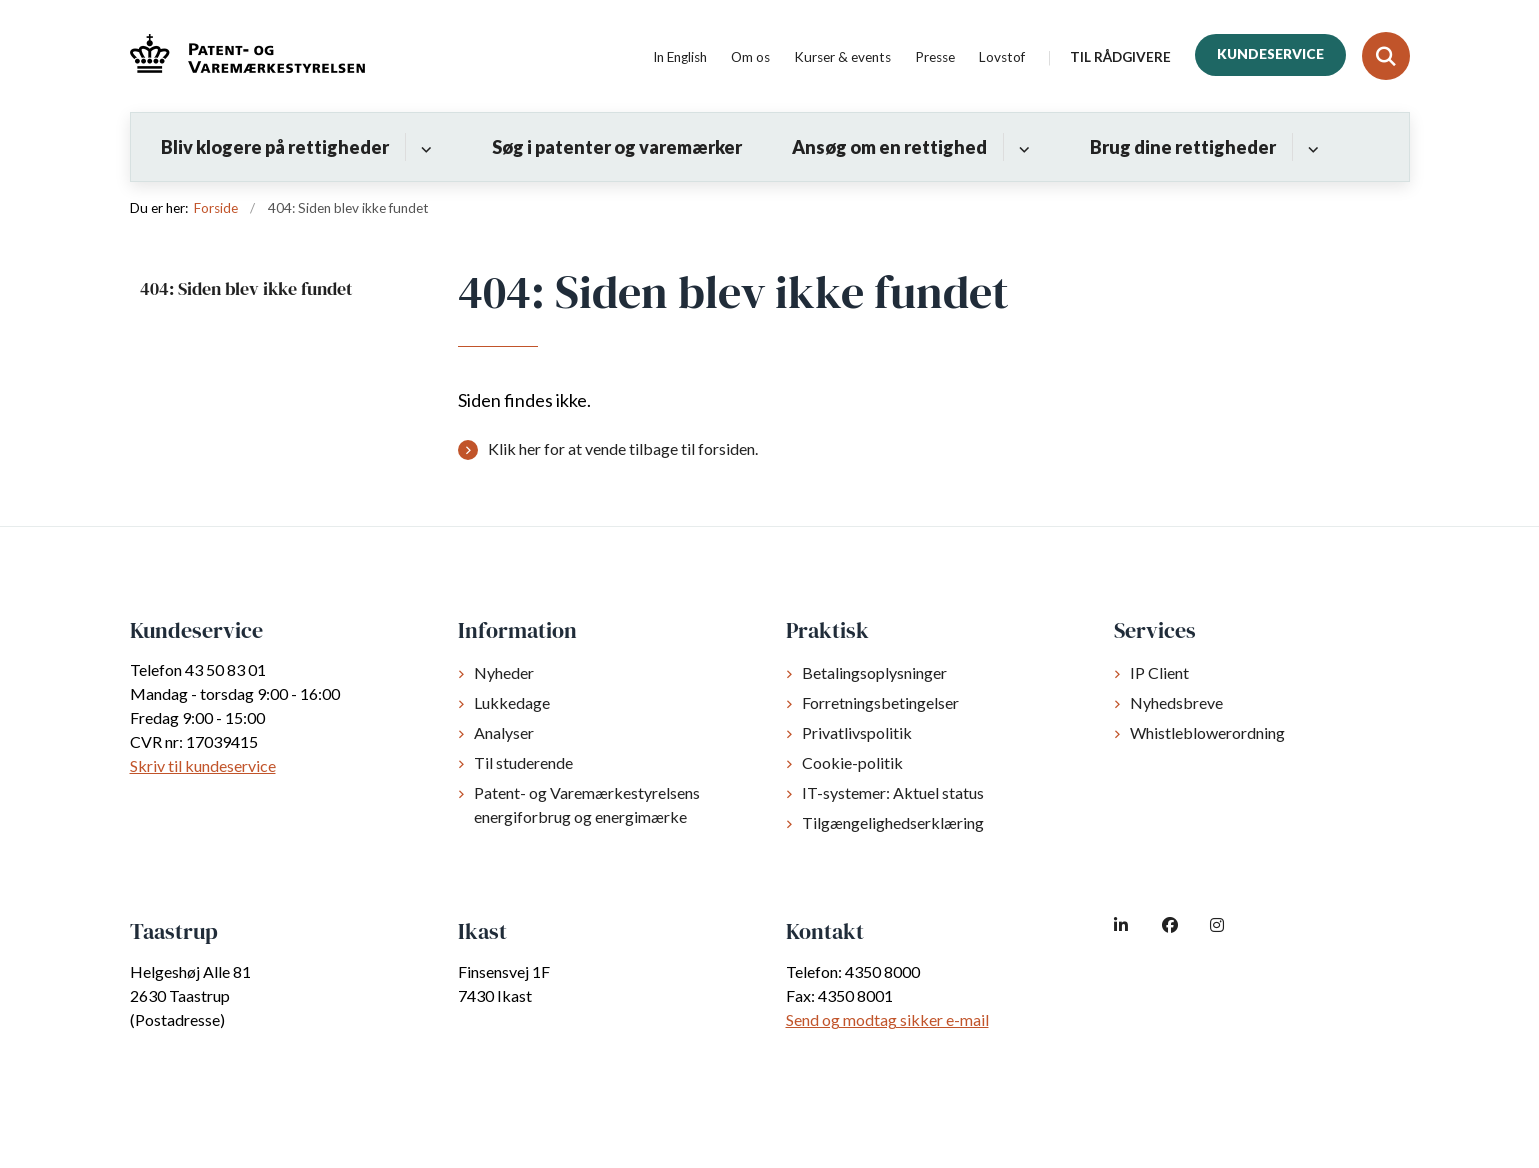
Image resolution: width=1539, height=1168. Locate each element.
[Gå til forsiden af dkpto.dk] (247, 56)
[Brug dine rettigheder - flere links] (1310, 147)
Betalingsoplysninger (874, 672)
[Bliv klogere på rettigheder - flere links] (423, 147)
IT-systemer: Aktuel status (893, 792)
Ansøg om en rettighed (889, 147)
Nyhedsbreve (1176, 702)
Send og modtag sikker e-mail (887, 1019)
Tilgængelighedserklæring (893, 822)
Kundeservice (1270, 54)
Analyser (504, 732)
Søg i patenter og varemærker (617, 147)
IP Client (1159, 672)
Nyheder (504, 672)
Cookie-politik (852, 762)
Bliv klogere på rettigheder (275, 147)
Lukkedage (512, 702)
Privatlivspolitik (857, 732)
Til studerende (523, 762)
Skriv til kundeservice (203, 765)
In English (680, 58)
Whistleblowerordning (1207, 732)
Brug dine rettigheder (1183, 147)
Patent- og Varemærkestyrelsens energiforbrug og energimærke (587, 804)
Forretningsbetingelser (880, 702)
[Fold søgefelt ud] (1386, 56)
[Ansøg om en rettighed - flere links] (1021, 147)
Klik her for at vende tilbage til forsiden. (623, 448)
